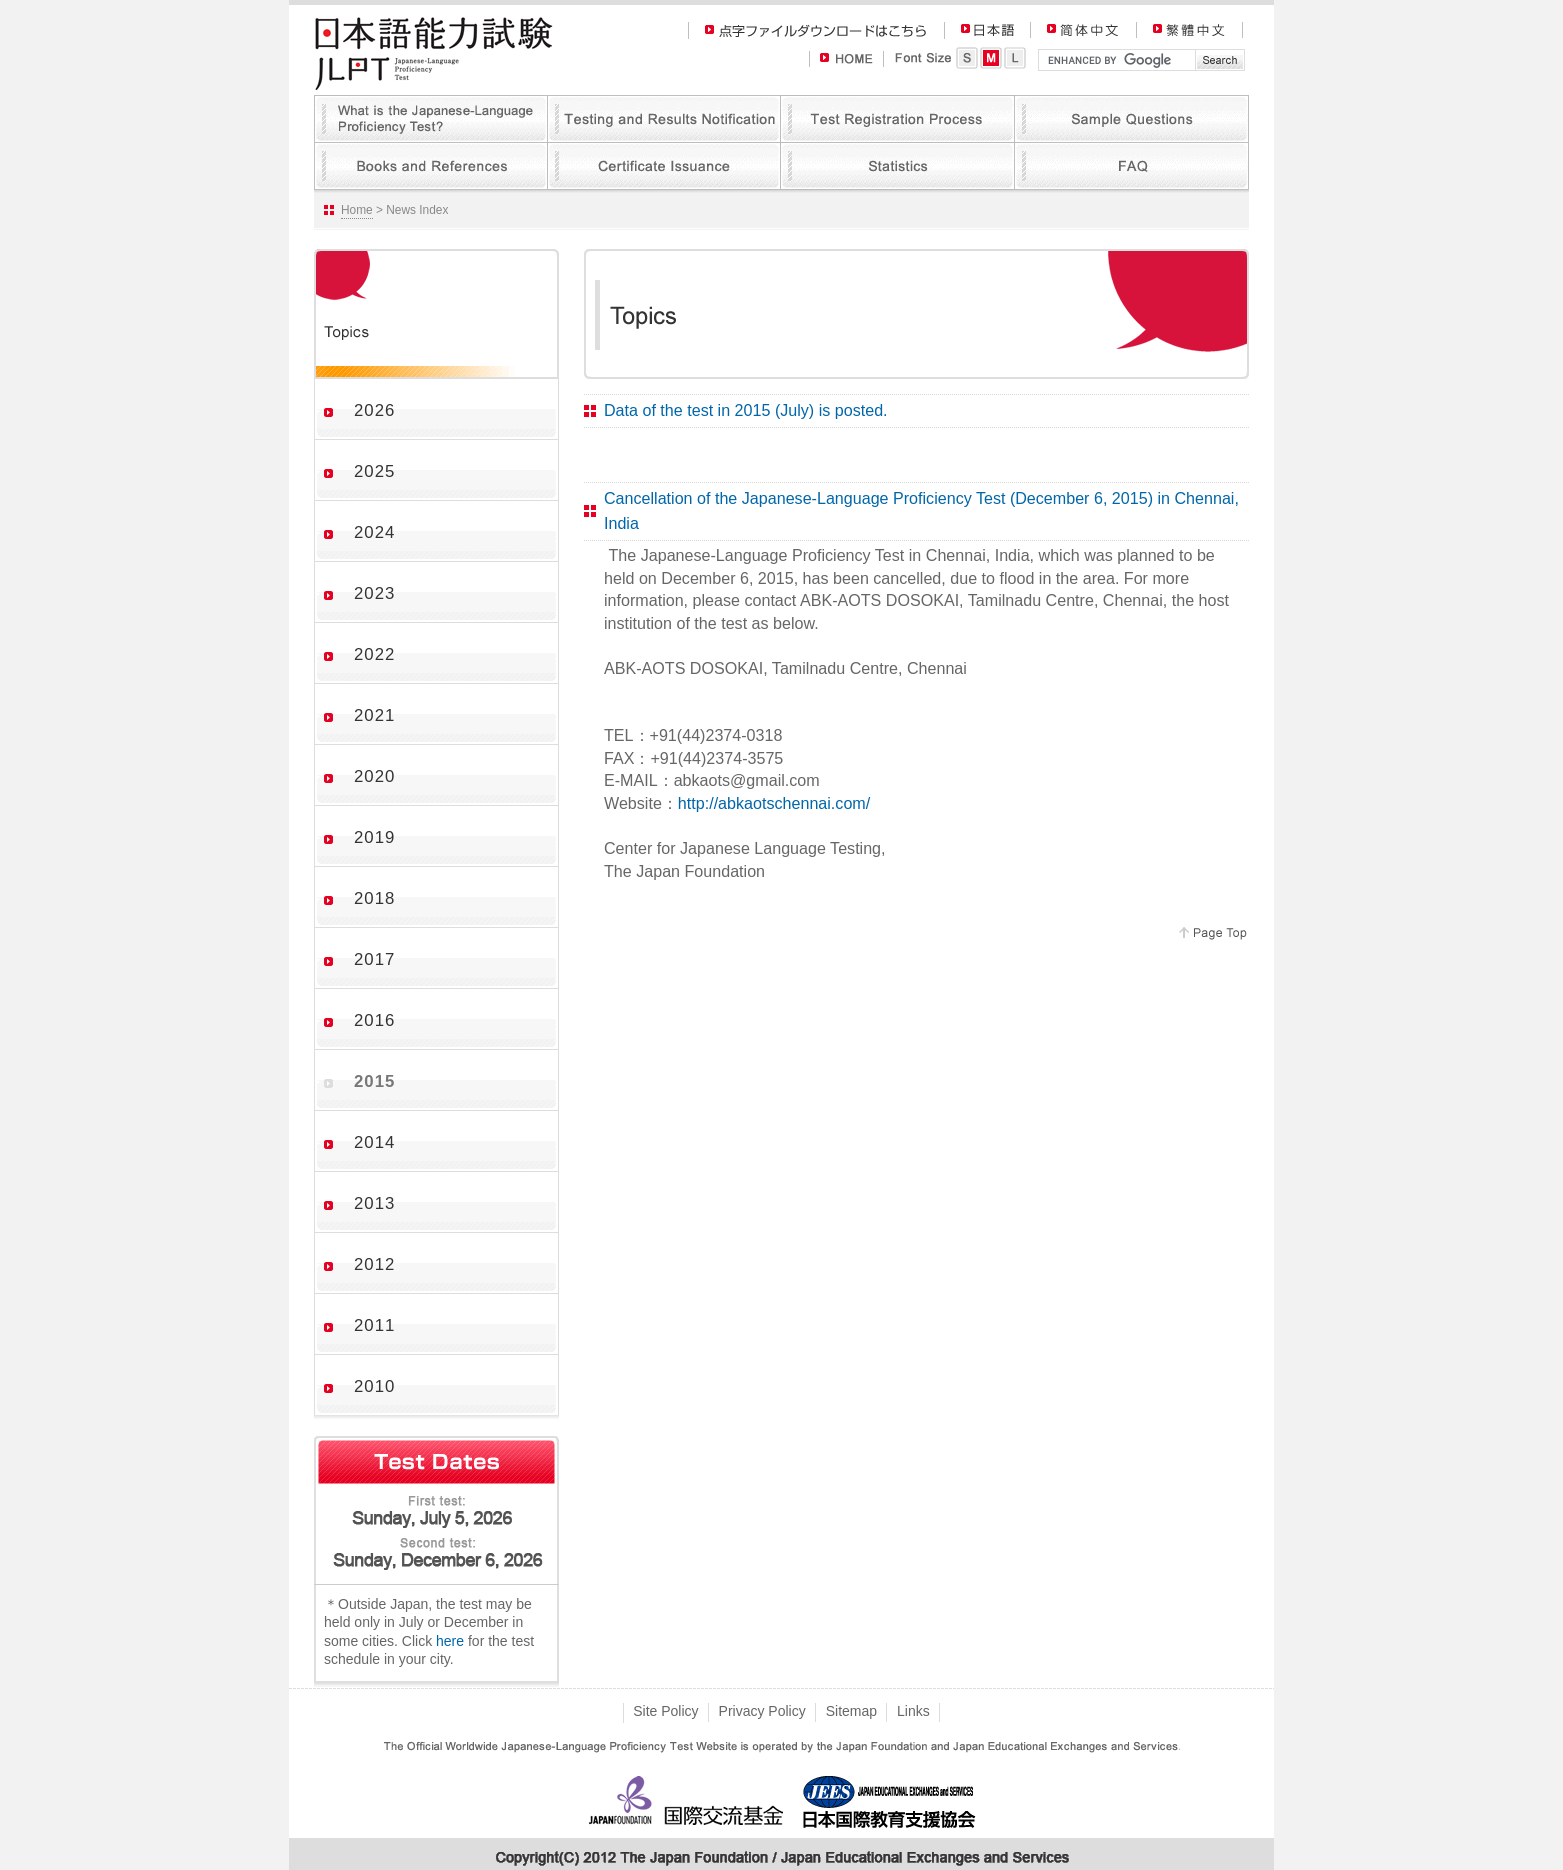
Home (357, 210)
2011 (374, 1325)
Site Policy (665, 1711)
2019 (374, 837)
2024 (374, 532)
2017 (374, 959)
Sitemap (851, 1711)
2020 (374, 776)
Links (913, 1711)
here (450, 1641)
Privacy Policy (762, 1711)
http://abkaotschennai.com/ (774, 803)
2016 (374, 1020)
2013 (374, 1203)
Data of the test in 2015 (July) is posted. (746, 410)
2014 (374, 1142)
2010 (374, 1386)
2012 (374, 1264)
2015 (374, 1081)
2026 (374, 410)
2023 (374, 593)
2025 (374, 471)
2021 (374, 715)
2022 (374, 654)
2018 (374, 898)
